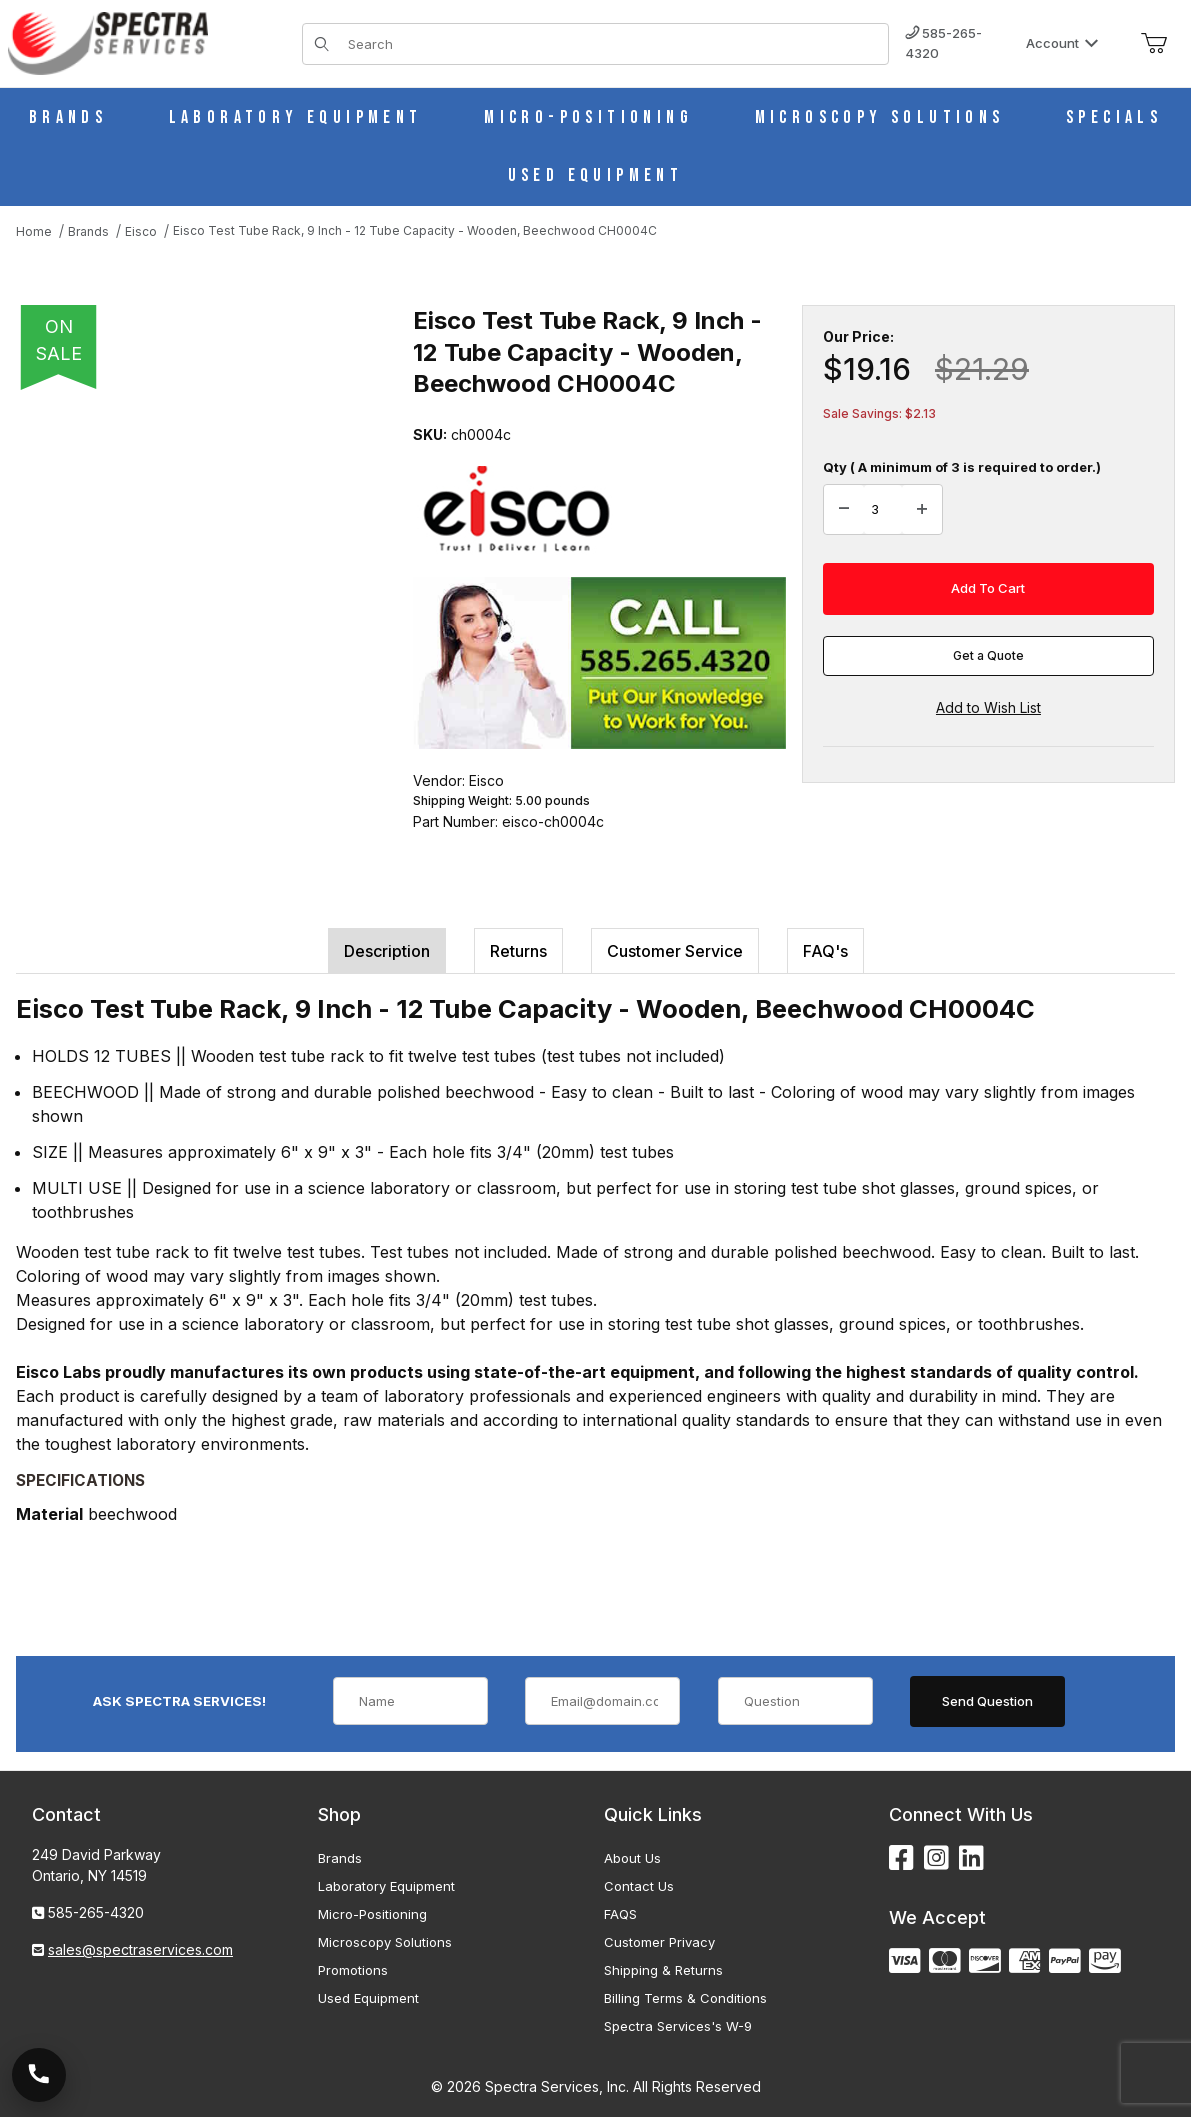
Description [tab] (387, 951)
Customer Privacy (659, 1942)
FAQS (620, 1914)
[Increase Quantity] (922, 510)
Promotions (353, 1970)
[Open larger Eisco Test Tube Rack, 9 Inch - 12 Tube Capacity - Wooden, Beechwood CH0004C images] (208, 570)
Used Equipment (368, 1998)
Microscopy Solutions (385, 1942)
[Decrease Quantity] (844, 510)
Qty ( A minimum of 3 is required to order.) (962, 467)
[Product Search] (612, 44)
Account (1062, 43)
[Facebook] (901, 1858)
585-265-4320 (943, 43)
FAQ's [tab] (825, 951)
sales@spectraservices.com (140, 1949)
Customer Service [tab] (675, 951)
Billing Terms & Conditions (685, 1998)
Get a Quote (988, 655)
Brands (340, 1858)
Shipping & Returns (663, 1970)
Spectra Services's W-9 (678, 2026)
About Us (632, 1858)
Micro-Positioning (372, 1914)
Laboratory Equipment (386, 1886)
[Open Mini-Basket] (1154, 44)
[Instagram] (936, 1858)
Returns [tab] (518, 951)
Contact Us (639, 1886)
